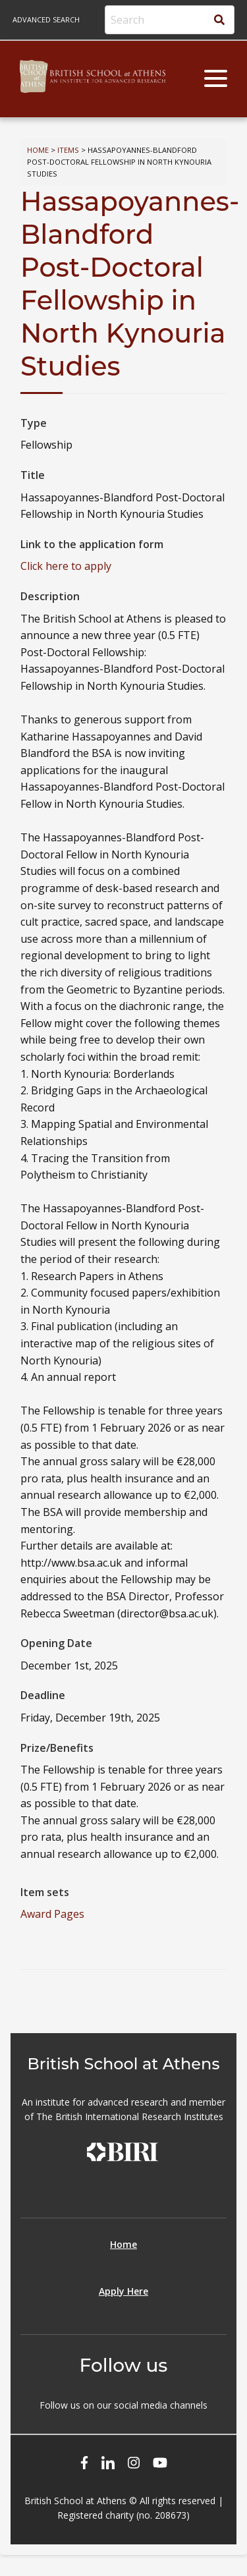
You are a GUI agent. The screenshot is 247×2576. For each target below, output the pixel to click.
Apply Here (123, 2291)
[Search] (169, 19)
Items (68, 150)
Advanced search (46, 19)
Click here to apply (65, 566)
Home (38, 150)
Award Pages (52, 1914)
